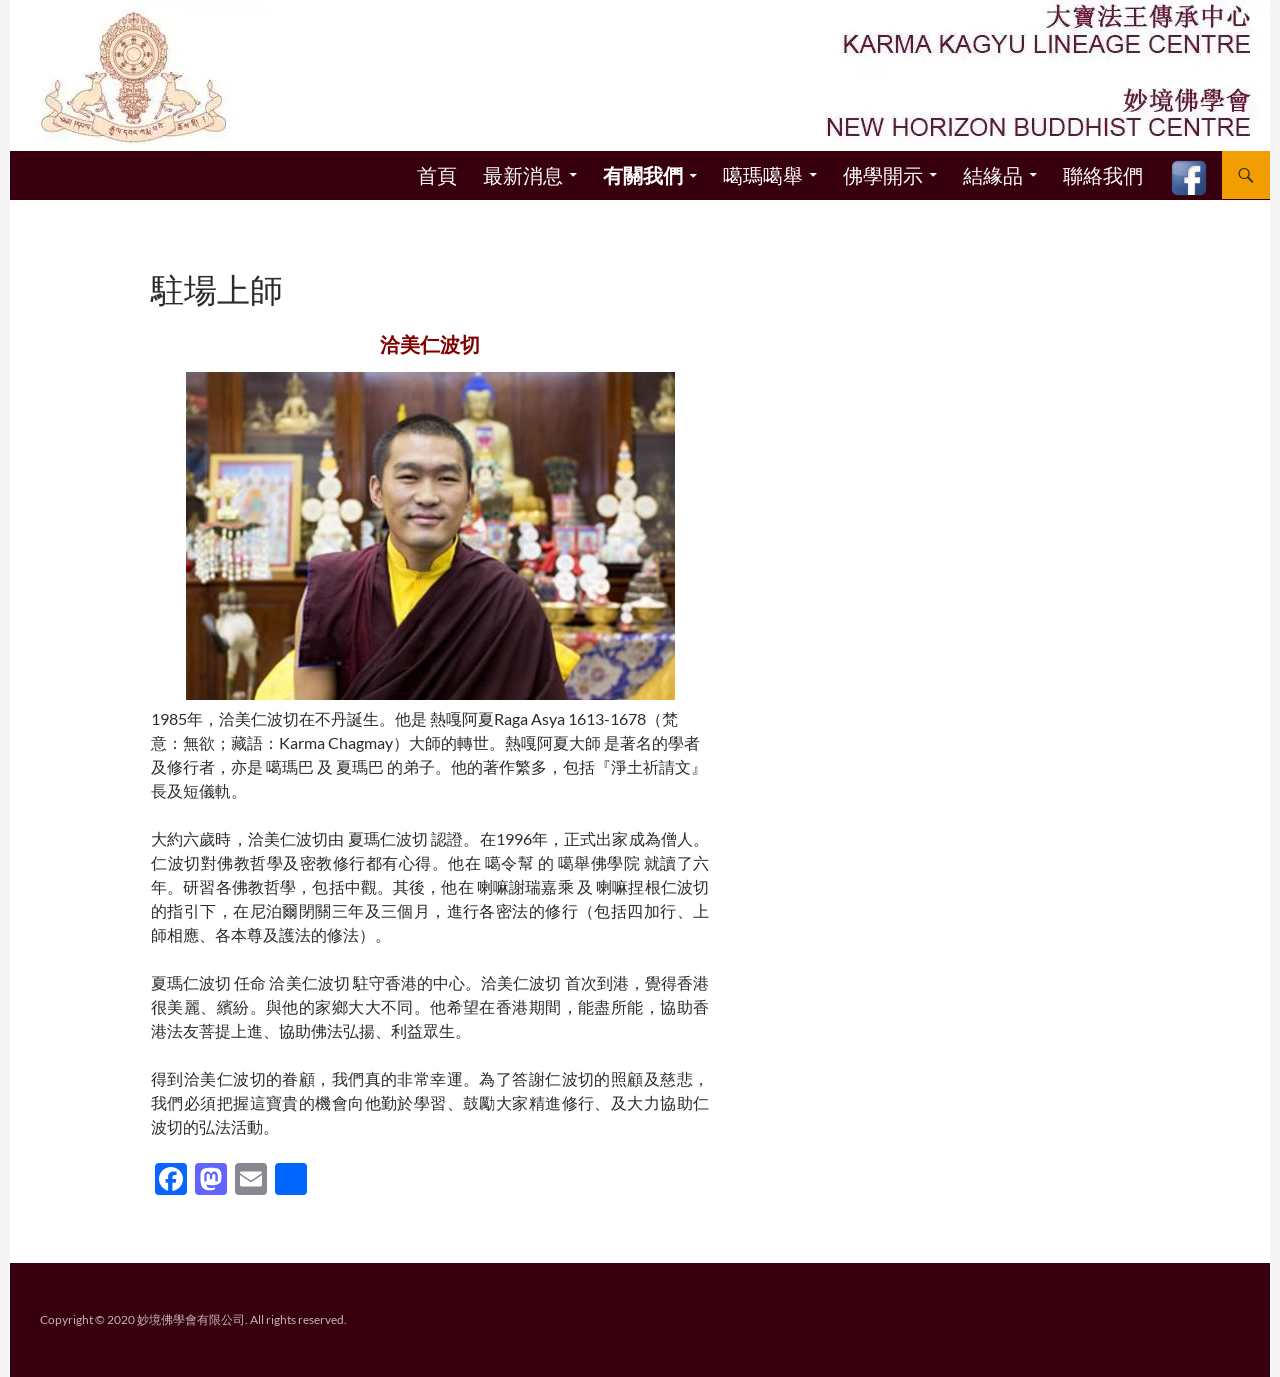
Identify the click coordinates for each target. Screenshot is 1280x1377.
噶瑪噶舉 (763, 175)
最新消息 (523, 175)
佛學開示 (883, 175)
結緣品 (993, 175)
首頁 (437, 175)
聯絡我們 (1103, 175)
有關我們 (643, 176)
